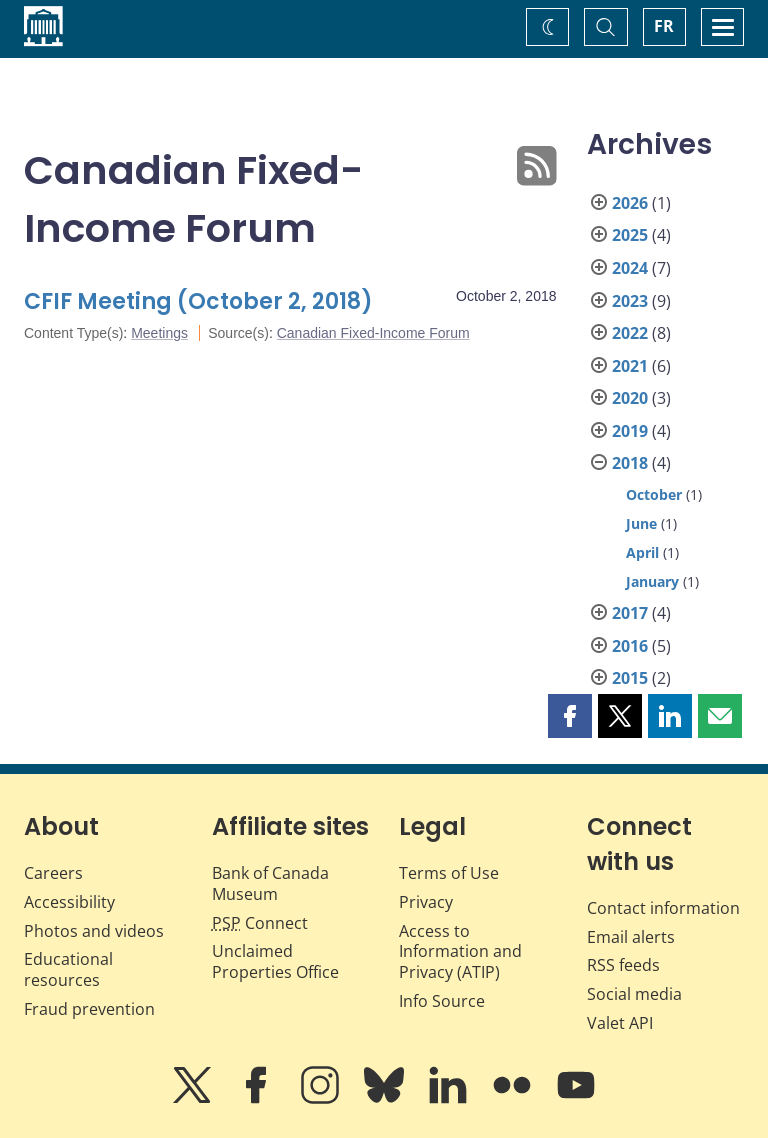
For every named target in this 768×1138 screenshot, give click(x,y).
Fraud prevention (89, 1009)
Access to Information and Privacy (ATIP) (460, 952)
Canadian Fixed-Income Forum (373, 333)
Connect (260, 923)
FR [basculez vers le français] (664, 26)
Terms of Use (449, 873)
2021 (630, 366)
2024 (630, 268)
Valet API (620, 1023)
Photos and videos (94, 931)
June (641, 523)
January (652, 581)
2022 (630, 333)
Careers (53, 873)
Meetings (159, 333)
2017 (630, 613)
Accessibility (69, 902)
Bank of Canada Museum (270, 883)
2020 (630, 398)
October (654, 494)
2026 (630, 203)
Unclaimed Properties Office (275, 961)
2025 (630, 235)
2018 (630, 463)
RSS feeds (623, 965)
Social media (634, 994)
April (642, 552)
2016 (630, 646)
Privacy (426, 902)
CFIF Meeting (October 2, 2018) (198, 301)
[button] (570, 716)
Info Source (442, 1001)
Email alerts (631, 937)
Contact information (663, 908)
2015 (630, 678)
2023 (630, 301)
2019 (630, 431)
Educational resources (68, 969)
